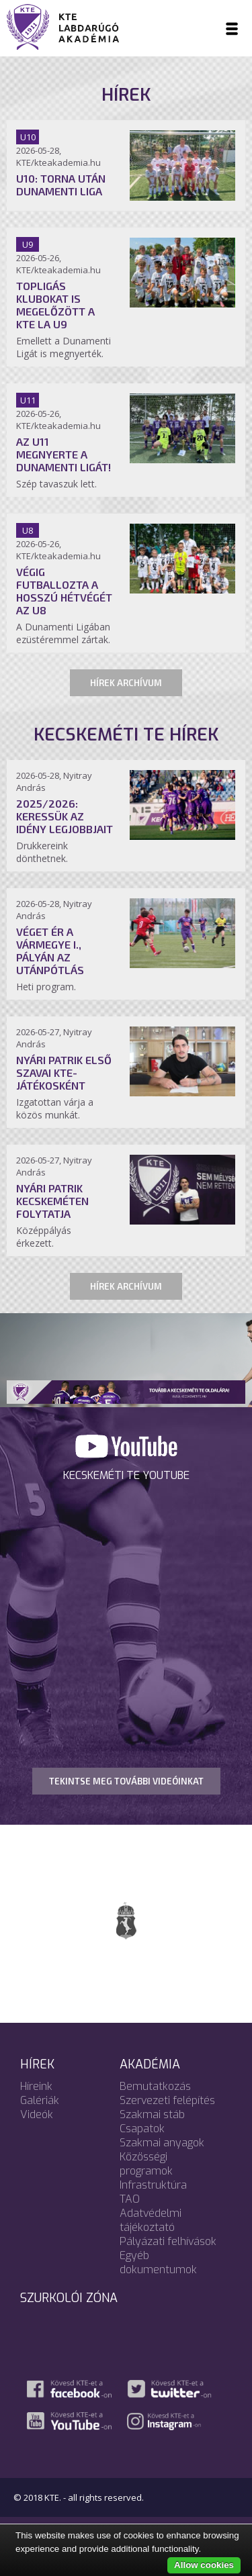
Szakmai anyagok (162, 2143)
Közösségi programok (146, 2164)
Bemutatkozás (155, 2086)
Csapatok (142, 2128)
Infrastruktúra (153, 2185)
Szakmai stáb (152, 2114)
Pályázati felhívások (168, 2241)
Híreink (36, 2086)
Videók (36, 2114)
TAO (130, 2199)
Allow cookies (204, 2565)
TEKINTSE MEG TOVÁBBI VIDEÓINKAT (126, 1781)
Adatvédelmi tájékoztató (150, 2220)
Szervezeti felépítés (167, 2100)
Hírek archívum (126, 682)
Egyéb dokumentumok (158, 2262)
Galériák (39, 2100)
